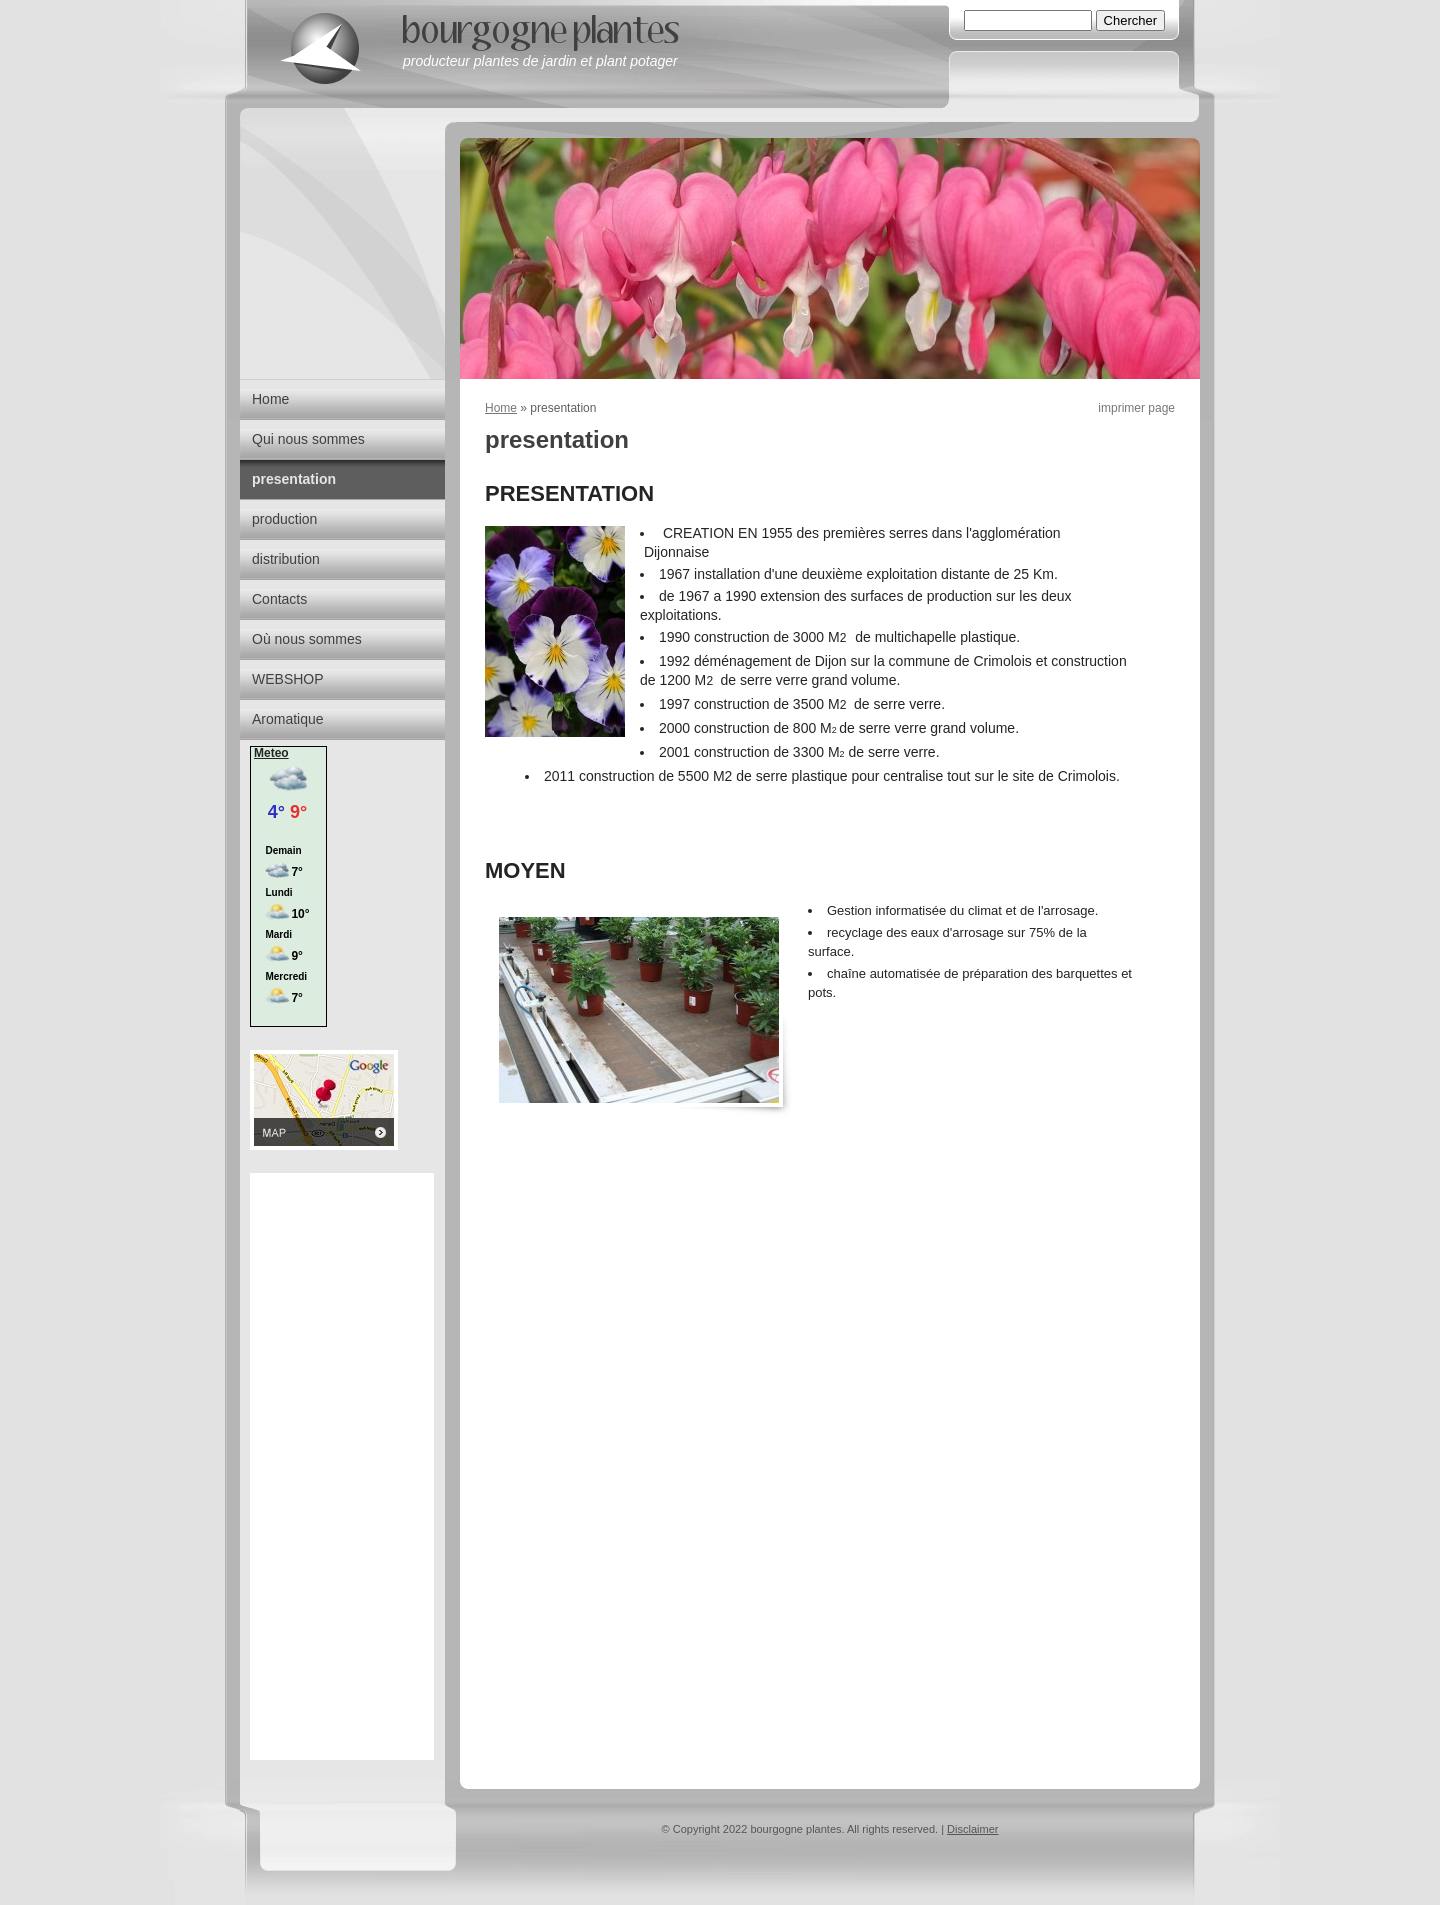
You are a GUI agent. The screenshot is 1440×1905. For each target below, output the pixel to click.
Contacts (279, 599)
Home (501, 408)
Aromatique (288, 719)
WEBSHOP (288, 679)
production (284, 519)
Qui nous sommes (308, 439)
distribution (286, 559)
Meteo (271, 753)
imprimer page (1136, 408)
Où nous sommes (307, 639)
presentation (294, 479)
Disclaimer (972, 1829)
